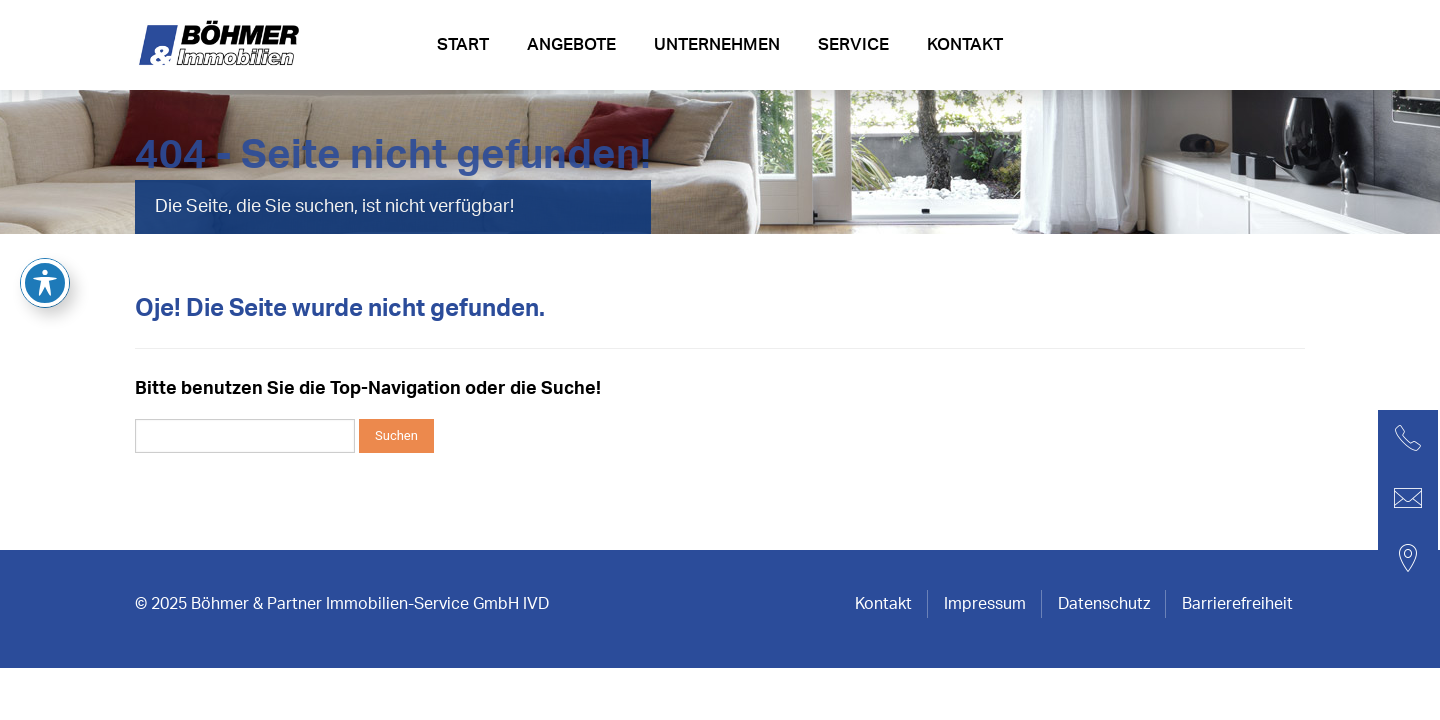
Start (463, 44)
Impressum (985, 604)
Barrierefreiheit (1237, 604)
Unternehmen (717, 44)
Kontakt (965, 44)
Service (853, 44)
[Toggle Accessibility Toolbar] (45, 198)
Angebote (571, 44)
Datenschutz (1104, 604)
